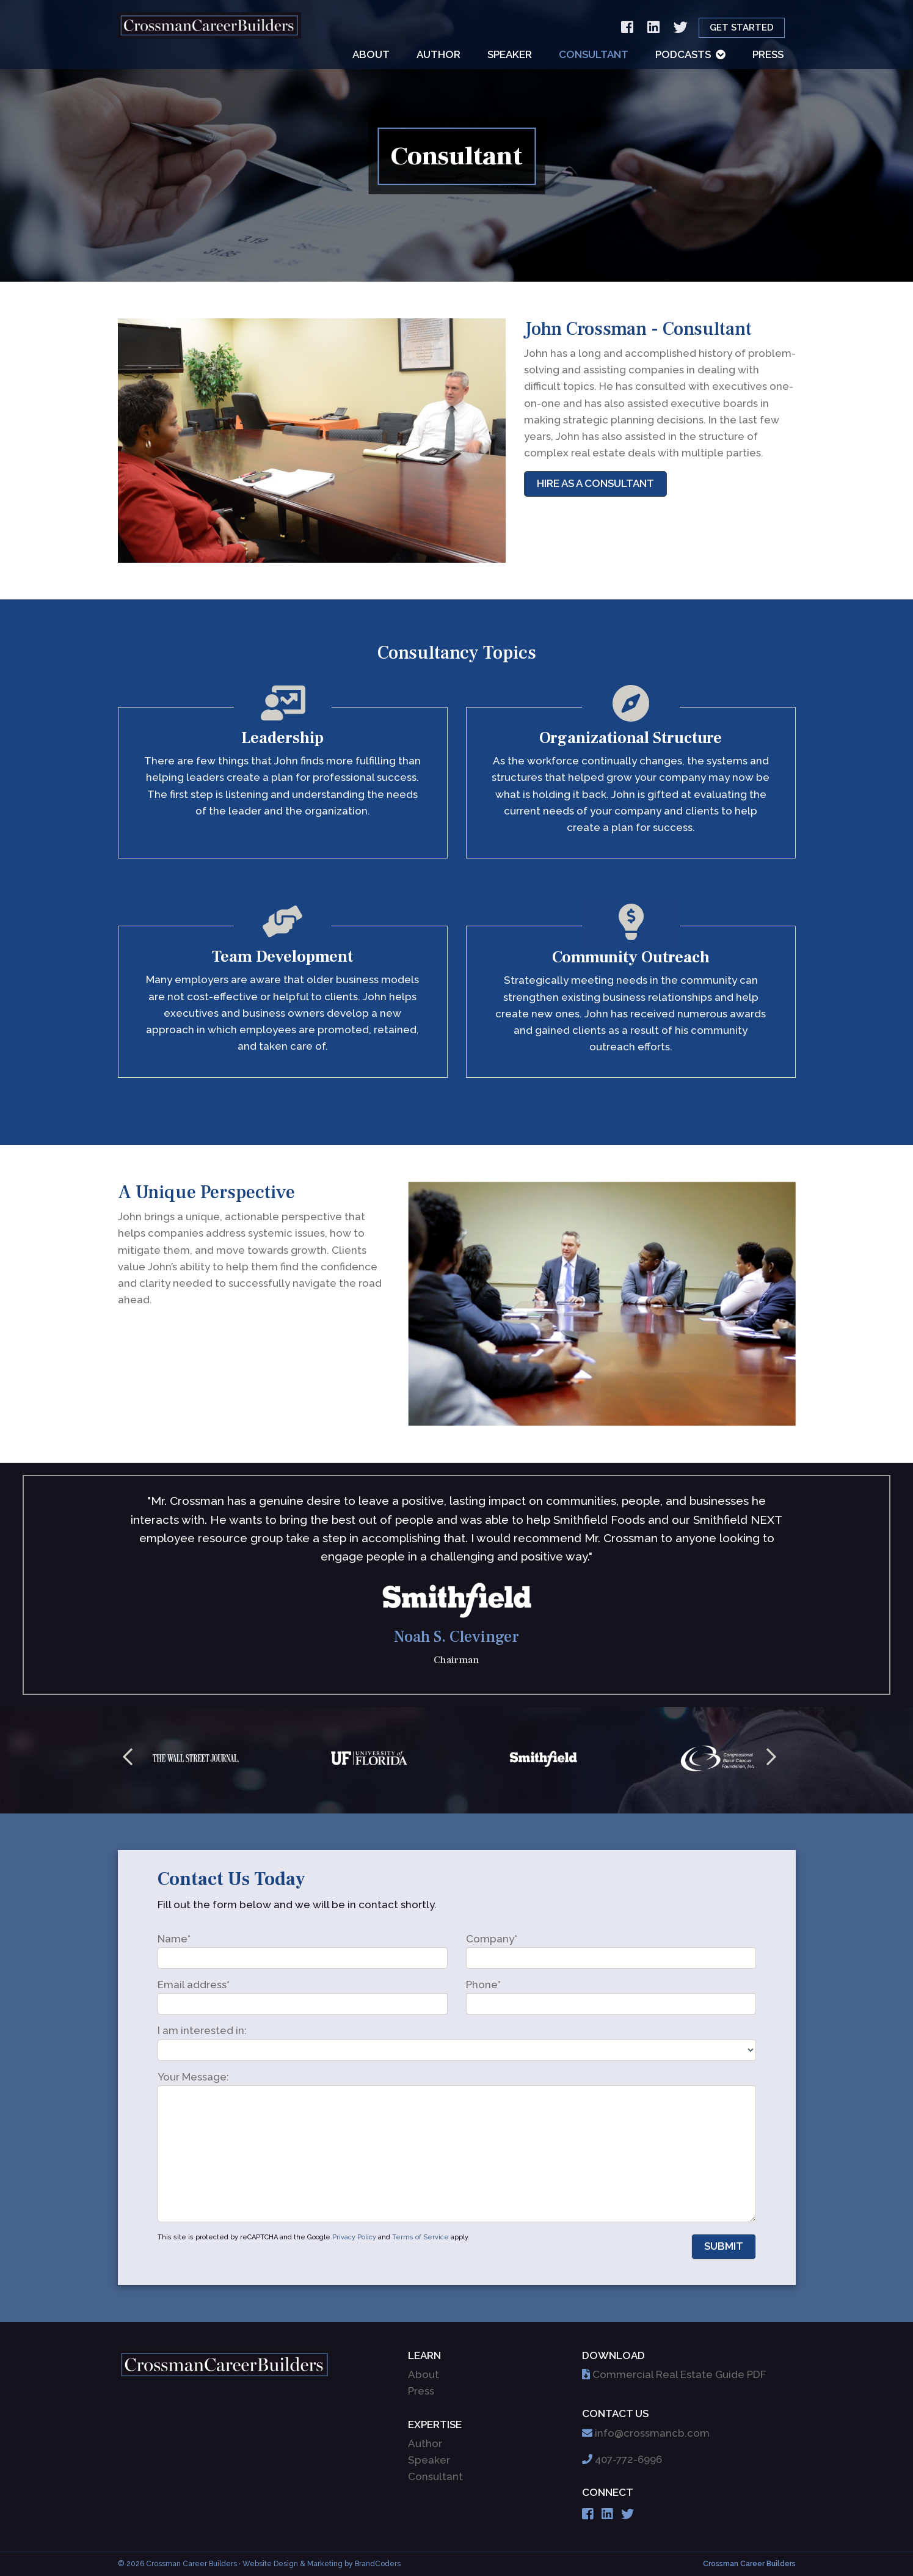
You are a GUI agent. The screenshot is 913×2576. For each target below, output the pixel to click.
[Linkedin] (653, 27)
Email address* (194, 1984)
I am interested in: (202, 2030)
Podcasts (683, 54)
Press (768, 54)
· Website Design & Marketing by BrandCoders (320, 2564)
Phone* (483, 1984)
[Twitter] (681, 27)
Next (771, 1760)
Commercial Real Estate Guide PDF (679, 2374)
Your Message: (193, 2077)
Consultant (593, 54)
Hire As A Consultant (595, 483)
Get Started (742, 27)
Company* (491, 1939)
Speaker (509, 54)
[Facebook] (627, 27)
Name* (174, 1939)
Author (438, 54)
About (371, 54)
